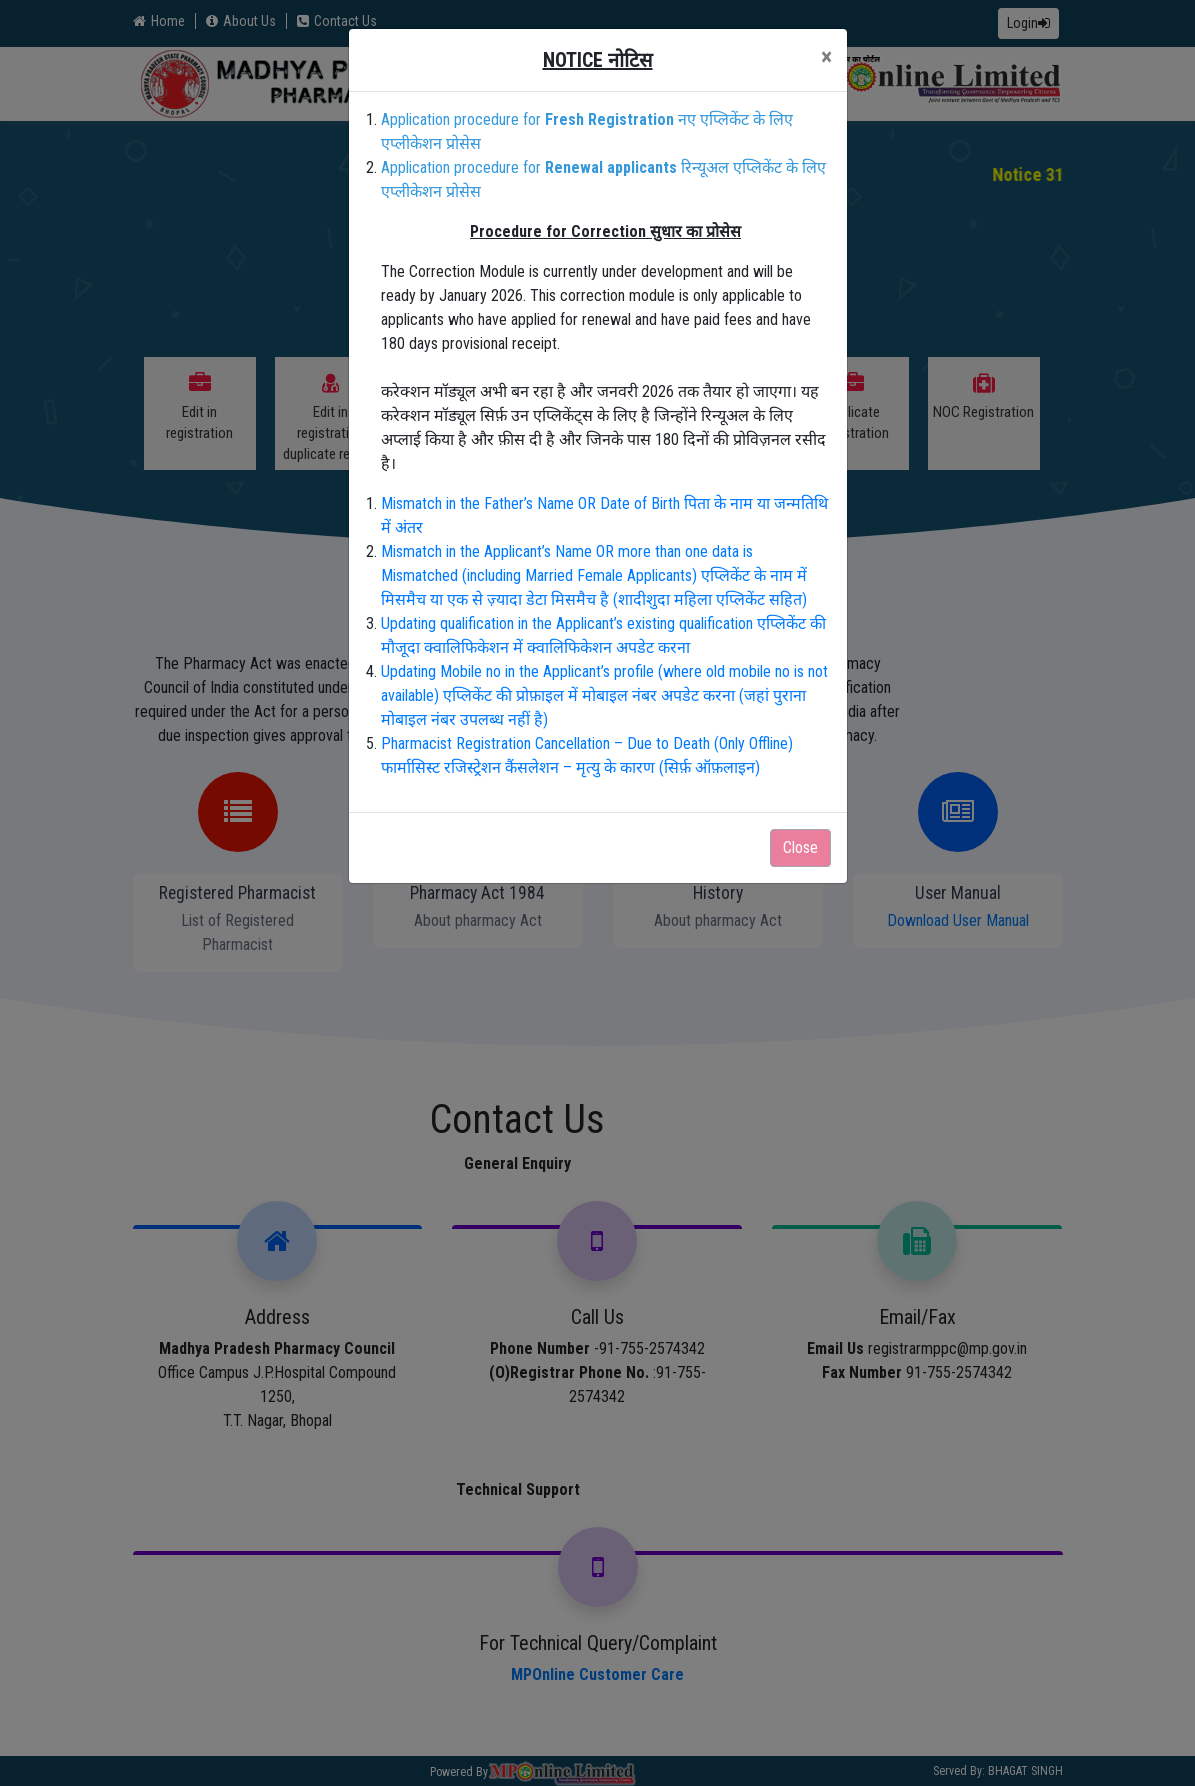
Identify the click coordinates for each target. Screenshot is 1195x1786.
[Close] (826, 57)
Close (800, 847)
